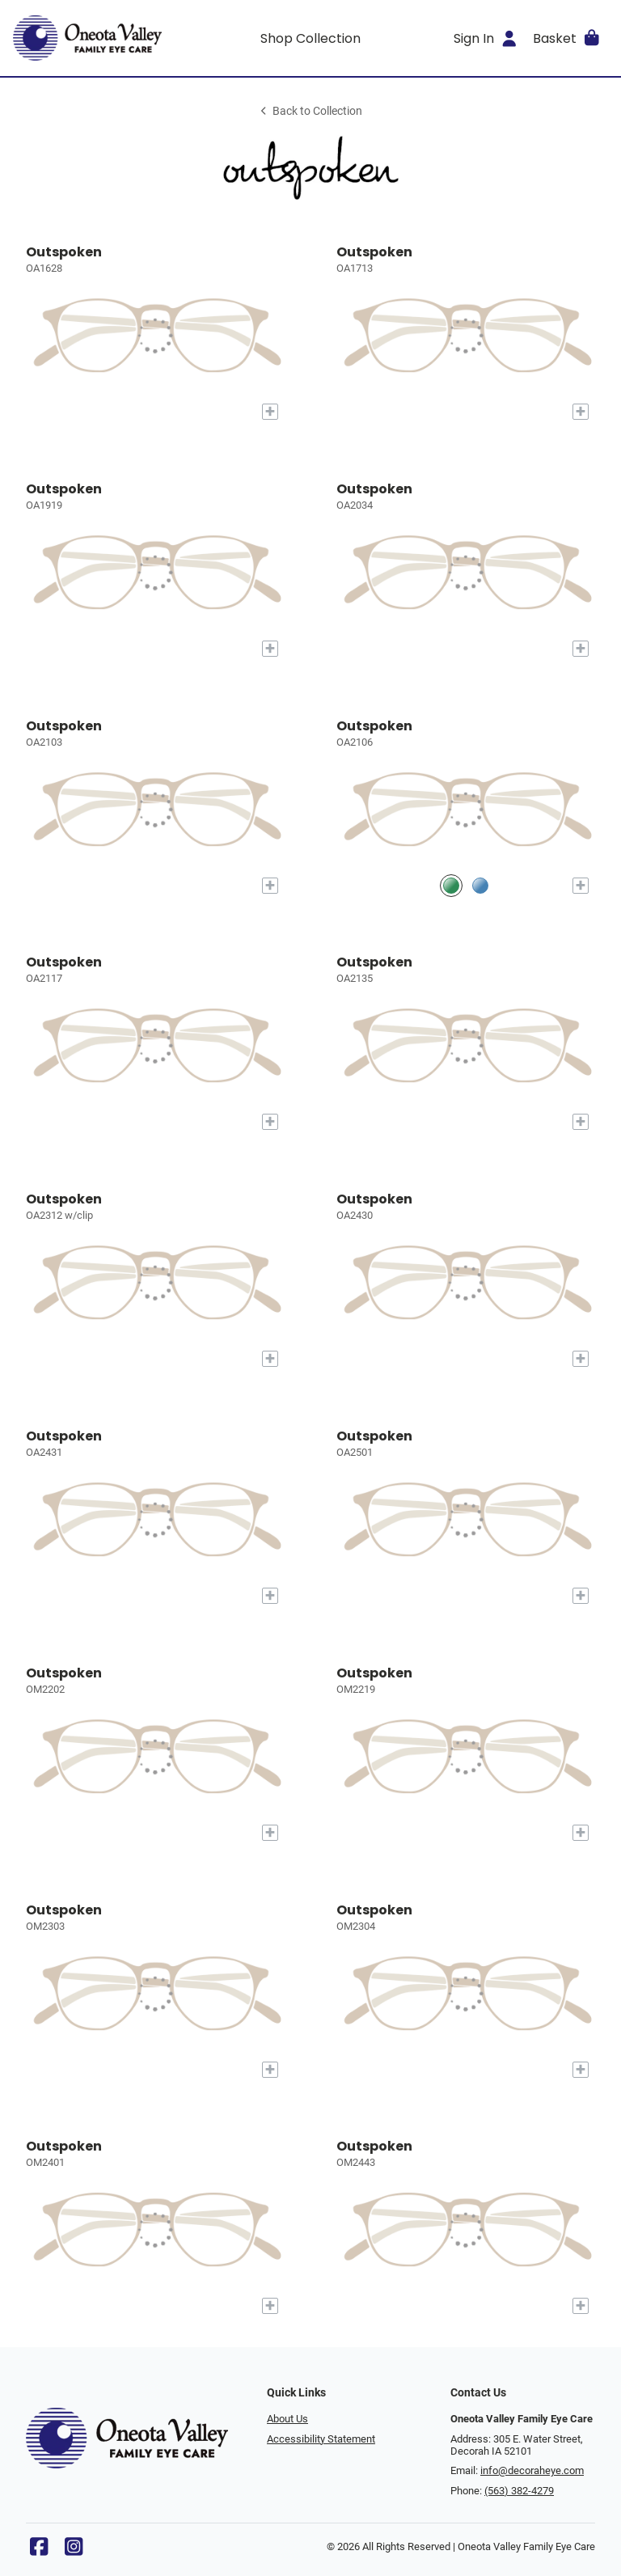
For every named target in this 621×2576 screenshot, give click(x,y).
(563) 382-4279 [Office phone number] (519, 2491)
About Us (287, 2419)
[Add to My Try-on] (270, 411)
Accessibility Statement (321, 2439)
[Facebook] (39, 2550)
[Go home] (87, 38)
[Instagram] (74, 2550)
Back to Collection (310, 111)
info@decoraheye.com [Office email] (532, 2470)
